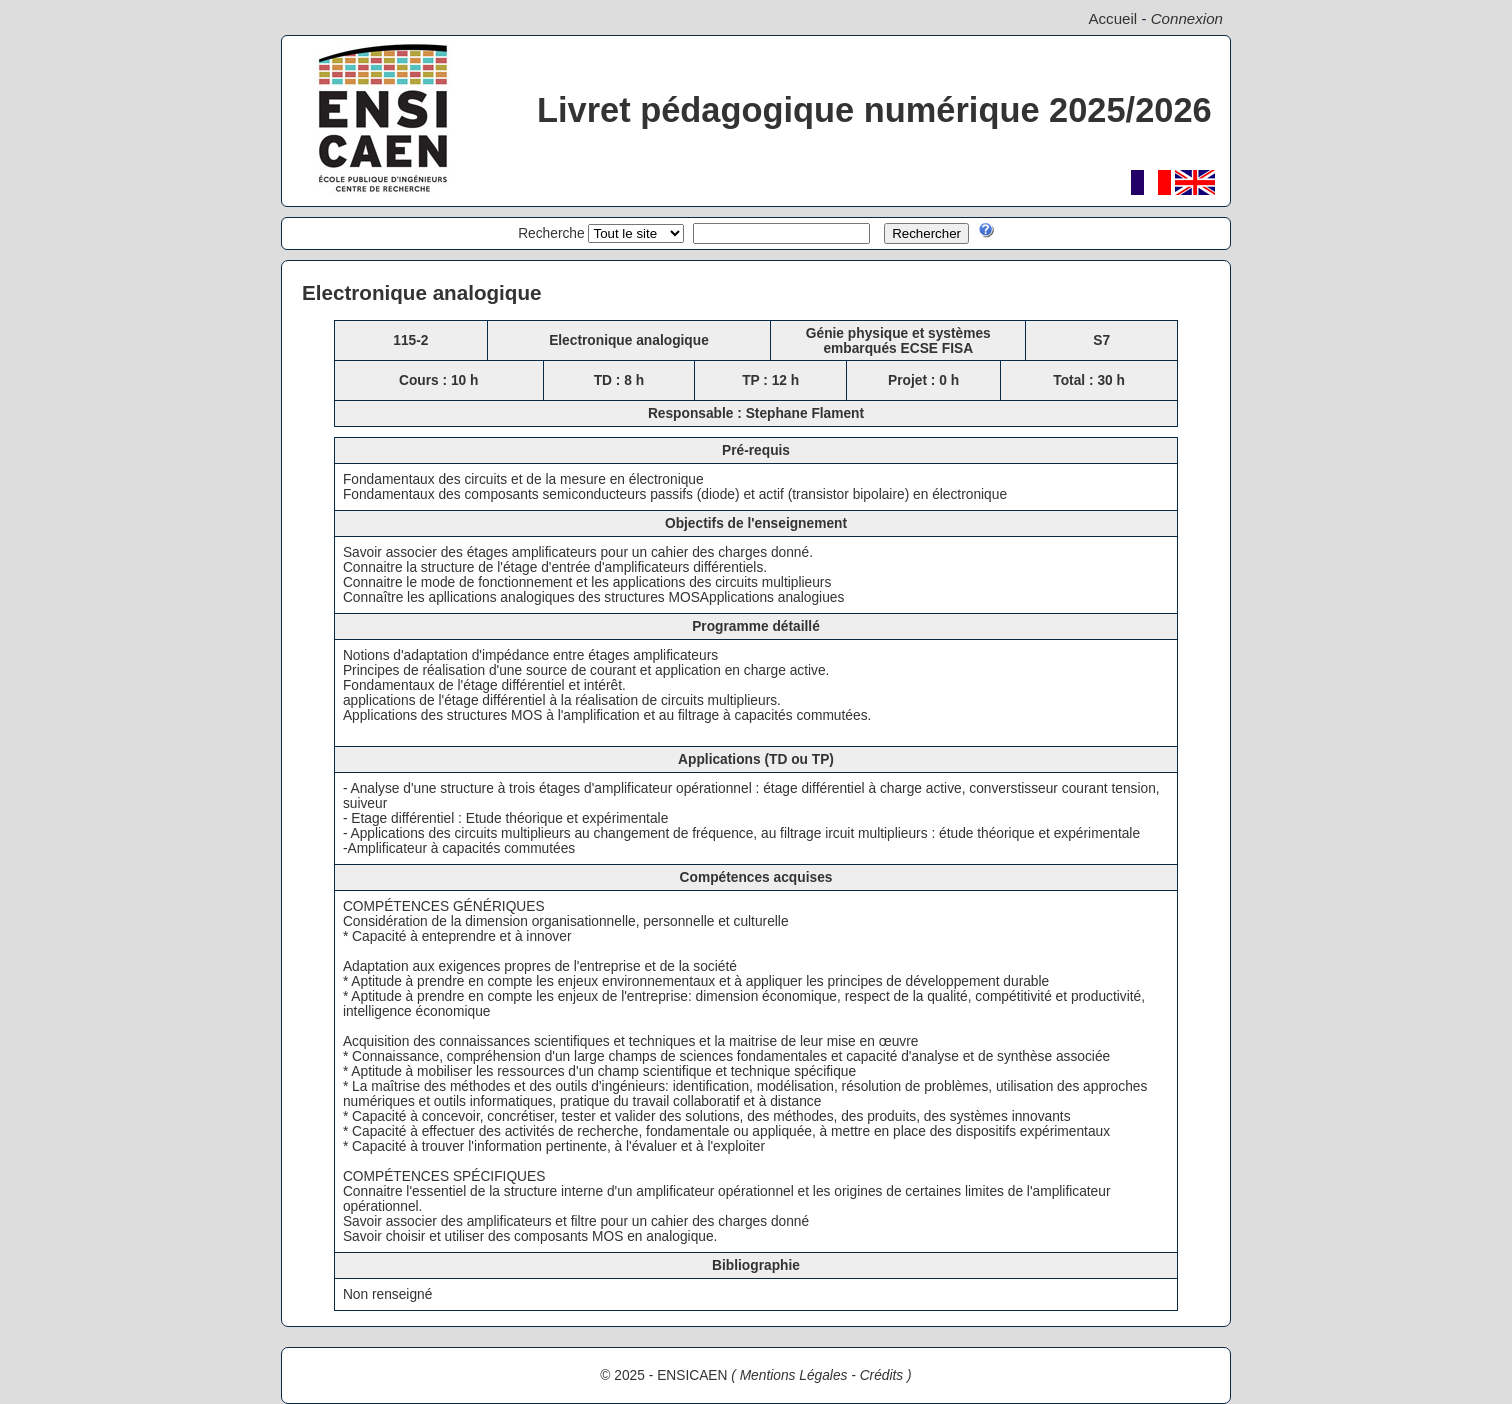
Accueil (1112, 18)
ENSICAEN (692, 1375)
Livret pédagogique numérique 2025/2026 (874, 110)
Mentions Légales (794, 1375)
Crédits (882, 1375)
